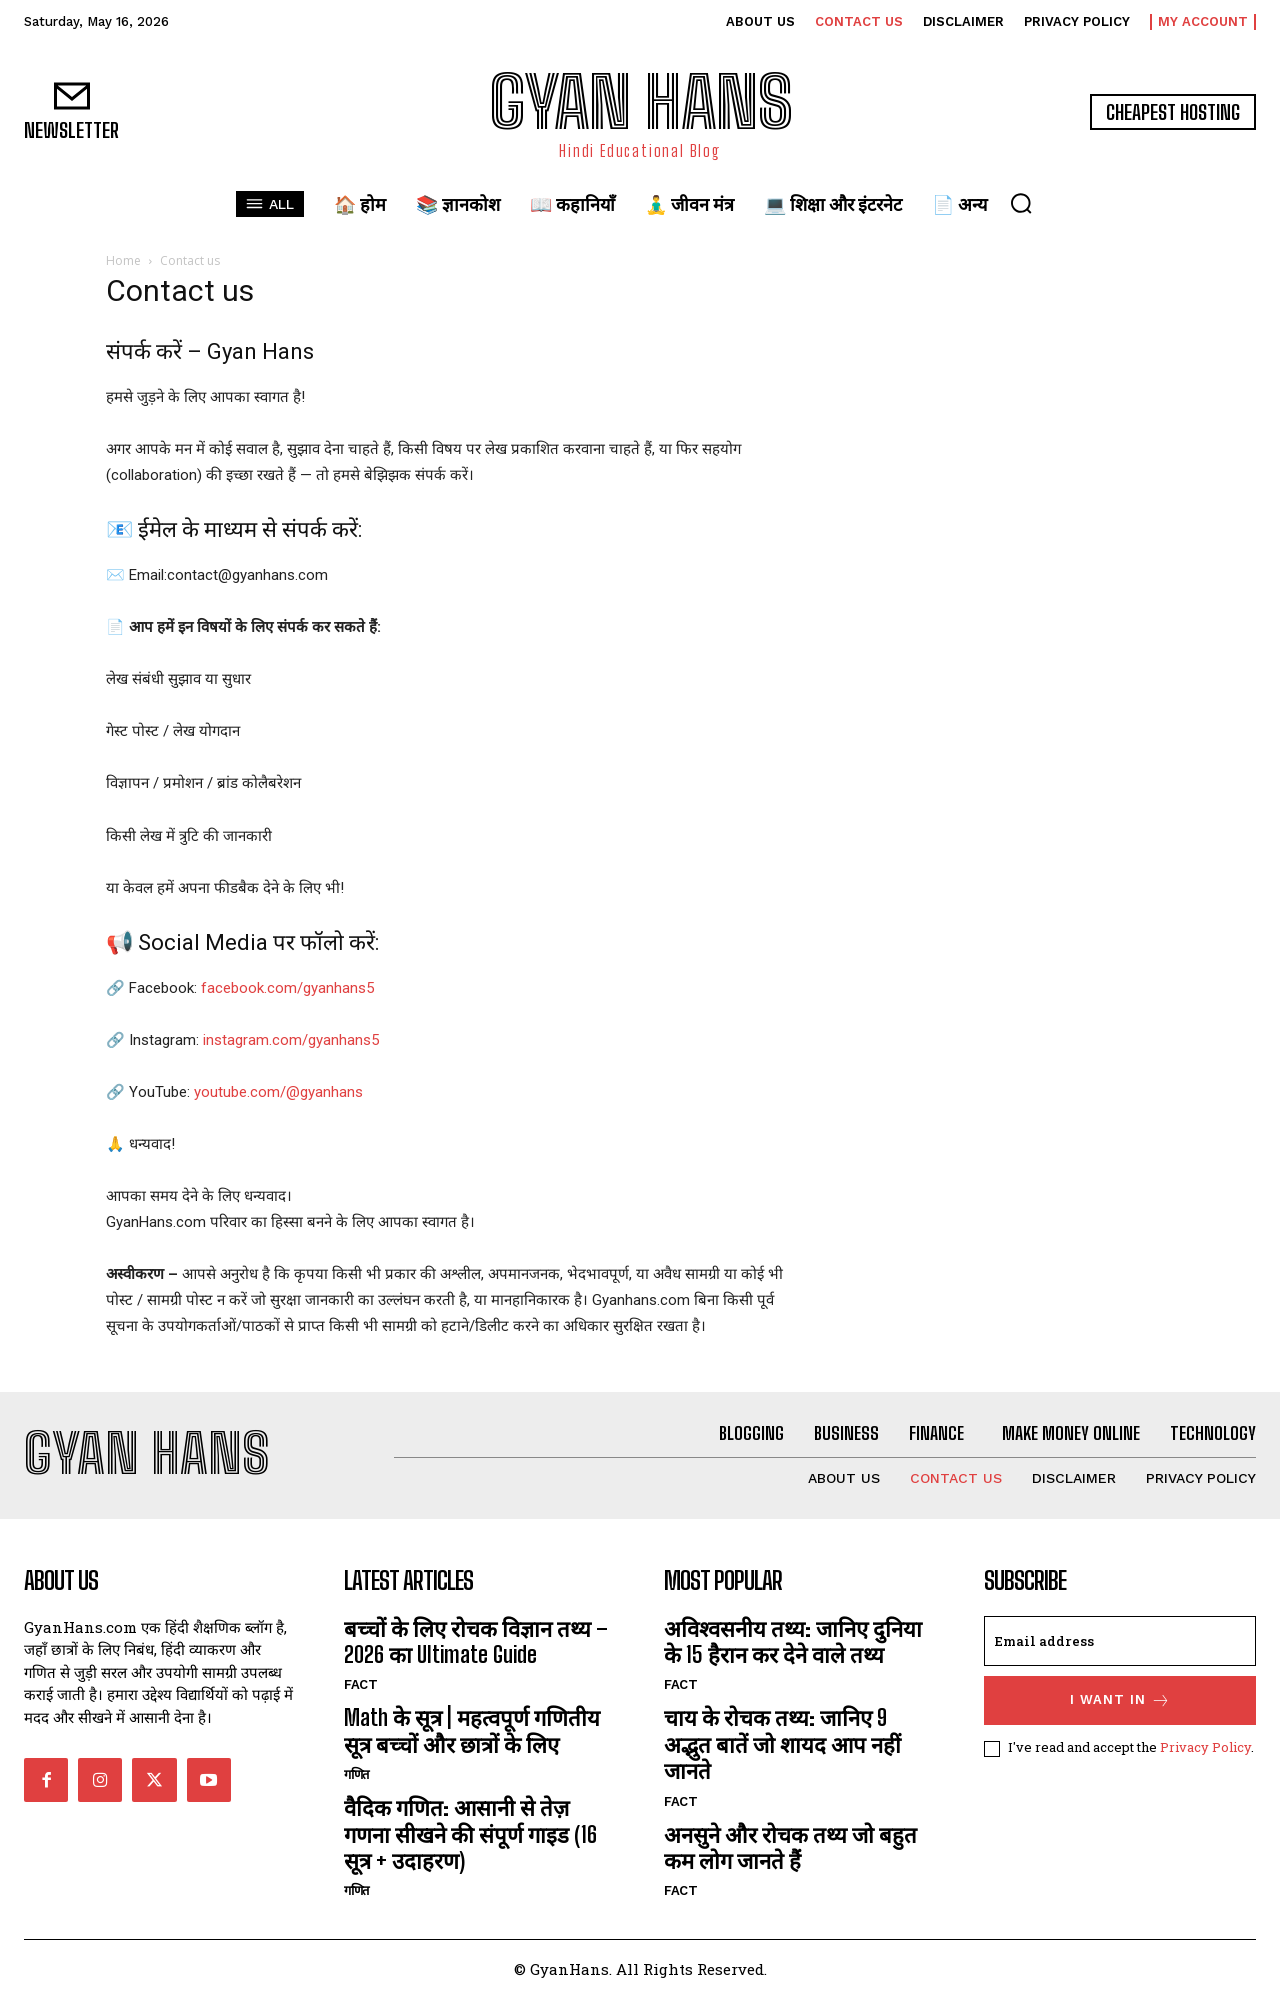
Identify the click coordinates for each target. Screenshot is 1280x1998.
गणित (358, 1774)
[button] (1021, 203)
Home (123, 260)
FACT (360, 1684)
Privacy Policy (1205, 1747)
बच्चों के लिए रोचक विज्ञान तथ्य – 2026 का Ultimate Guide (476, 1641)
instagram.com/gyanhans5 (291, 1040)
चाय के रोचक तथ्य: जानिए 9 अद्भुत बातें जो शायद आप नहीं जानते (782, 1744)
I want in (1120, 1700)
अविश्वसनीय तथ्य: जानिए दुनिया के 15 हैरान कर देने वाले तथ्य (793, 1641)
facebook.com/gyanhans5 (287, 988)
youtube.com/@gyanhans (278, 1092)
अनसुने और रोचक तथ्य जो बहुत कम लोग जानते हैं (790, 1847)
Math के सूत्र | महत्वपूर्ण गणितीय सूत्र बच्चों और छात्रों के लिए (472, 1730)
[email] (1120, 1641)
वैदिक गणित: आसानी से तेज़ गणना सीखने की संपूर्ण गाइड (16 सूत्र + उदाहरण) (470, 1834)
